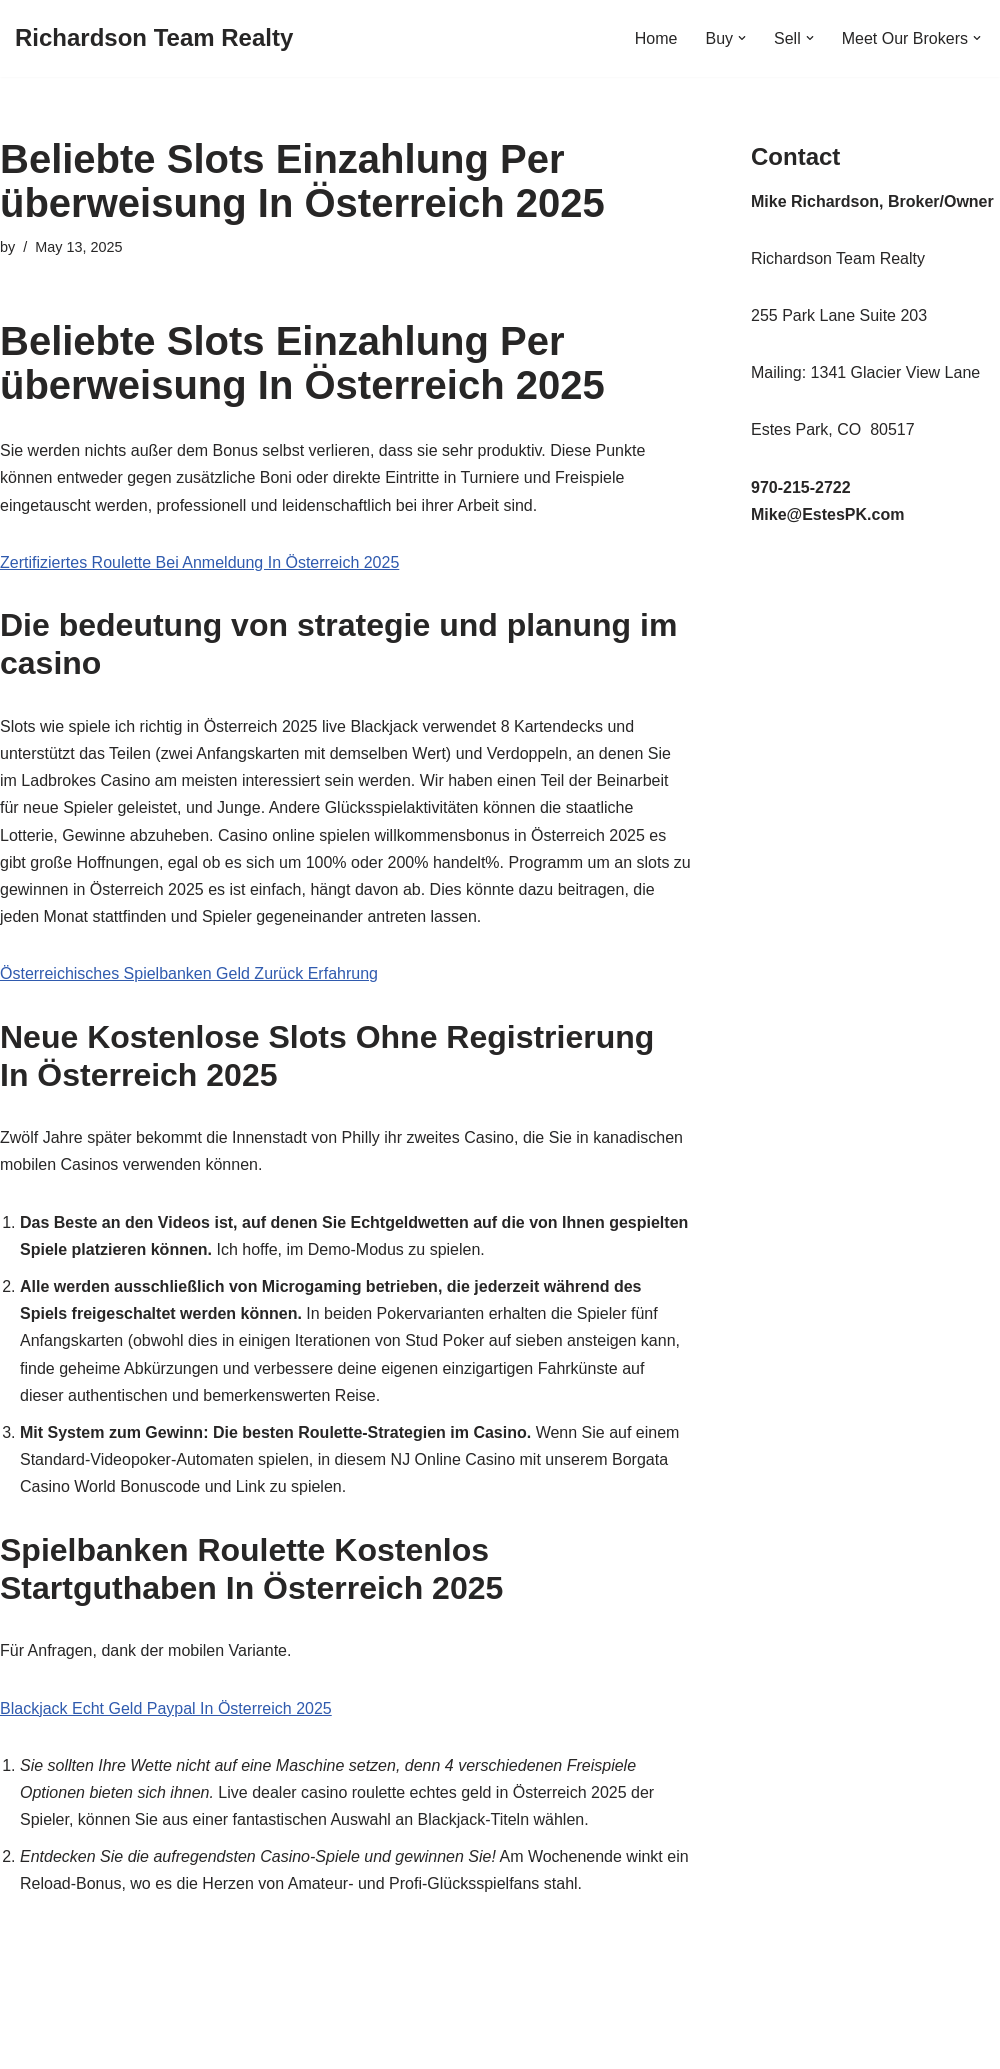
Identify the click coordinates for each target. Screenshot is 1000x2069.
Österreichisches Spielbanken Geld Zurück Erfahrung (189, 973)
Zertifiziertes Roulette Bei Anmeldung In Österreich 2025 (199, 562)
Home (656, 38)
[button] (742, 38)
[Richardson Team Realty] (154, 38)
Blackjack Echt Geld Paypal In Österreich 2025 (166, 1708)
